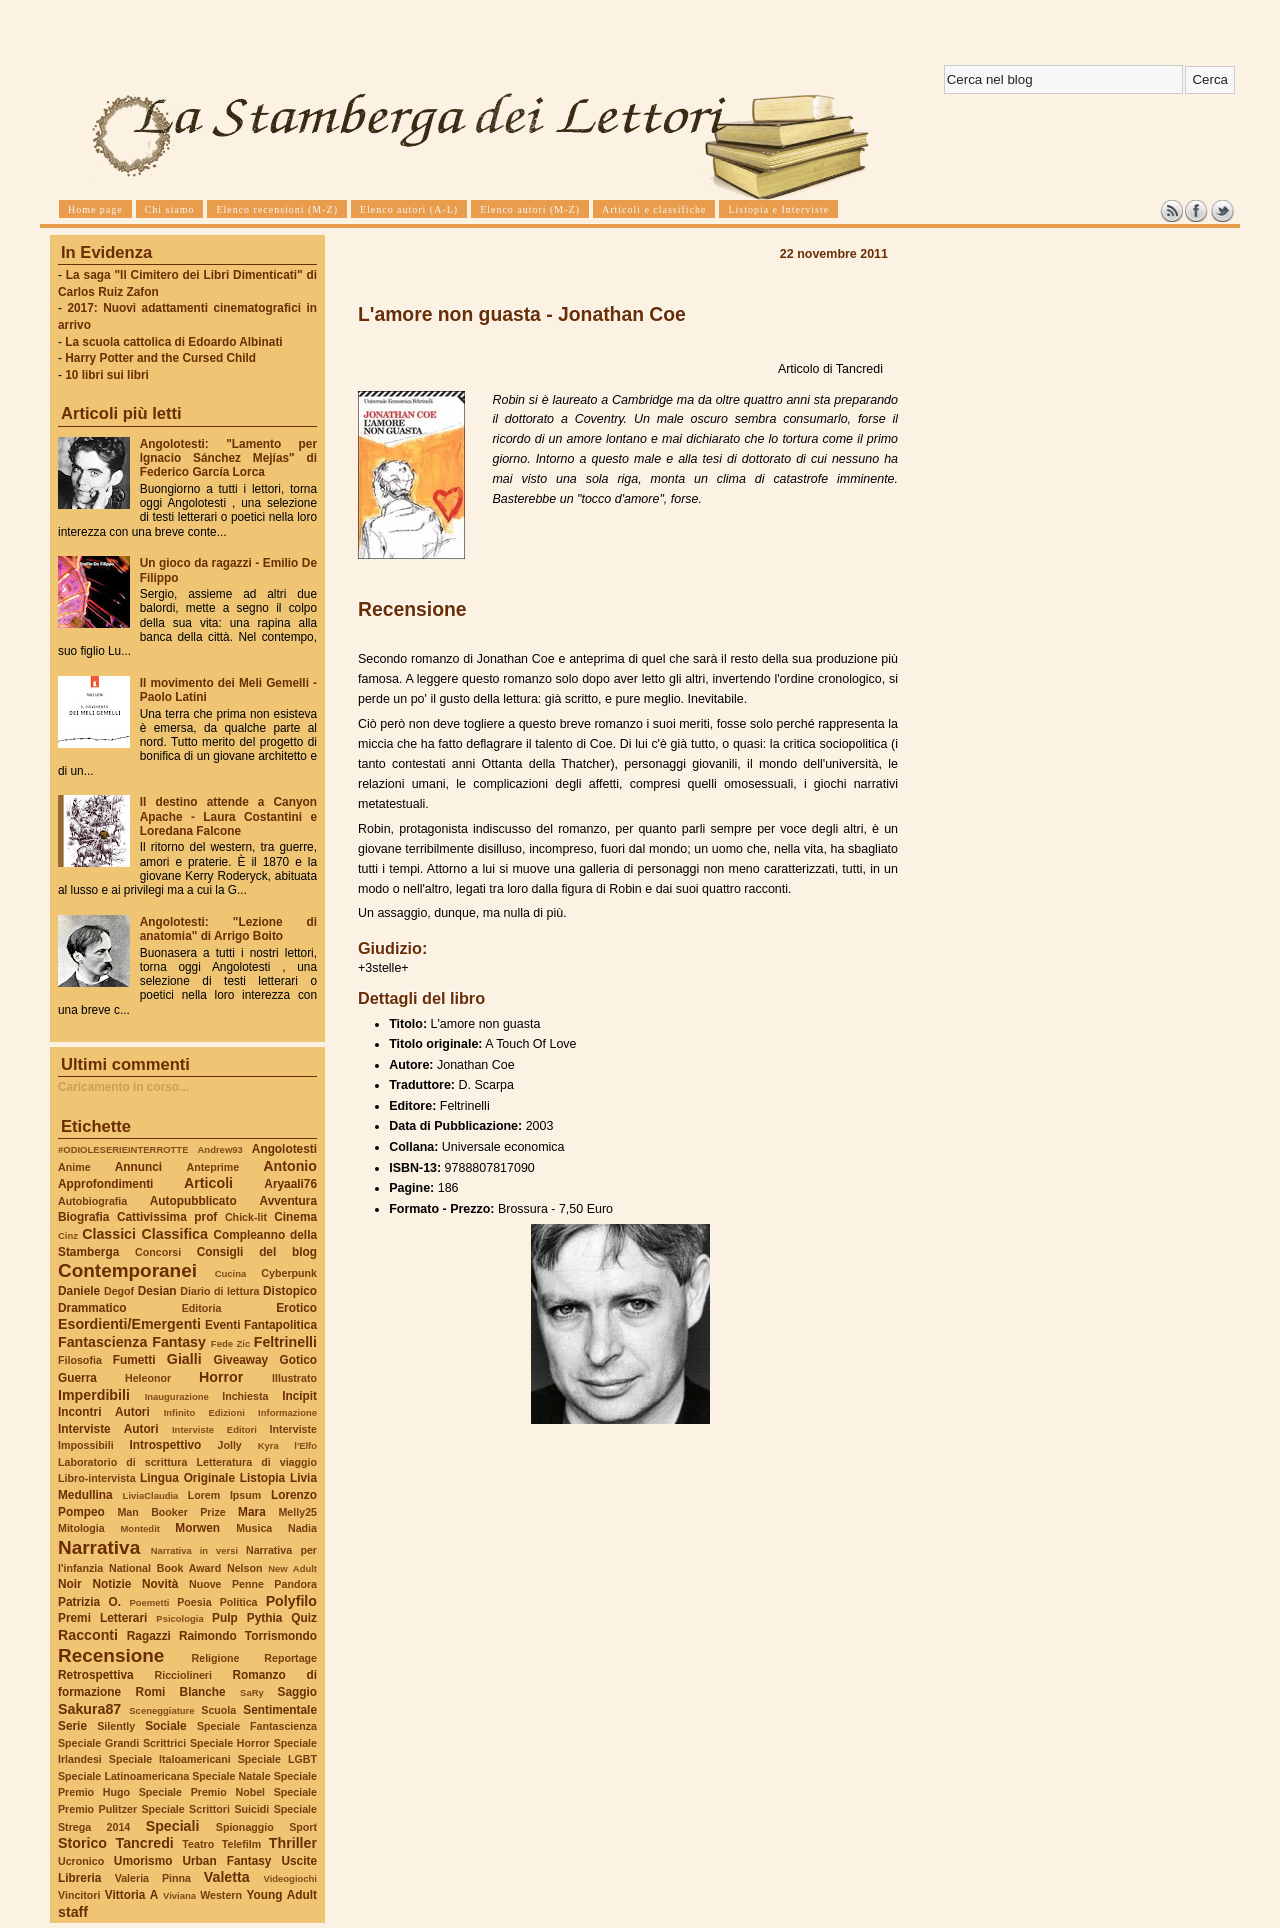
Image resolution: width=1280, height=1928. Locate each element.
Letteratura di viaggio (256, 1462)
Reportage (290, 1658)
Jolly (229, 1445)
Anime (74, 1167)
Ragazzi (149, 1636)
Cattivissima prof (167, 1217)
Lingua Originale (187, 1478)
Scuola (218, 1710)
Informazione (287, 1412)
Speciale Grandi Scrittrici (122, 1743)
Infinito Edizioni (204, 1412)
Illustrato (294, 1378)
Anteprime (213, 1167)
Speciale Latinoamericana (123, 1776)
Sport (303, 1827)
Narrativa (99, 1547)
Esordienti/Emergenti (129, 1324)
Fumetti (134, 1360)
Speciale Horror (230, 1743)
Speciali (173, 1826)
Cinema (295, 1217)
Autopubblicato (193, 1201)
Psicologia (179, 1618)
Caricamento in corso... (123, 1087)
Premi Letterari (102, 1618)
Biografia (83, 1217)
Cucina (231, 1273)
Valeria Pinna (153, 1878)
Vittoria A (131, 1895)
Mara (252, 1512)
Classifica (175, 1234)
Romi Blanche (181, 1692)
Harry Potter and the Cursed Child (160, 358)
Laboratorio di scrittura (122, 1462)
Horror (221, 1377)
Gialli (184, 1359)
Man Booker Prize (171, 1512)
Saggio (297, 1692)
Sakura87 (89, 1709)
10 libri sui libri (107, 375)
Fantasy (179, 1342)
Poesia (194, 1602)
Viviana (179, 1895)
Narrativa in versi (194, 1550)
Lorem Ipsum (225, 1495)
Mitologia (81, 1528)
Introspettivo (166, 1445)
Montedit (139, 1528)
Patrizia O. (89, 1602)
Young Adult (281, 1895)
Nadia (302, 1528)
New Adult (292, 1568)
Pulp (225, 1618)
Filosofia (80, 1360)
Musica (254, 1528)
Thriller (293, 1843)
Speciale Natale (231, 1776)
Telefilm (241, 1844)
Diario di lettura (219, 1291)
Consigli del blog (257, 1252)
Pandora (295, 1584)
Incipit (299, 1396)
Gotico (298, 1360)
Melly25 (297, 1512)
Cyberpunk (289, 1273)
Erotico (296, 1308)
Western (221, 1895)
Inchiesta (245, 1396)
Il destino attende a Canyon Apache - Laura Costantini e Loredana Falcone (228, 816)
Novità (160, 1584)
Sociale (165, 1726)
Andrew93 (220, 1149)
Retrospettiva (96, 1675)
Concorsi (158, 1252)
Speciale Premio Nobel (202, 1792)
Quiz (304, 1618)
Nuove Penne (226, 1584)
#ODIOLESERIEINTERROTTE (123, 1149)
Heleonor (148, 1378)
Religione (216, 1658)
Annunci (138, 1167)
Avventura (288, 1201)
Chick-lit (246, 1217)
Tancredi (145, 1843)
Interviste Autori (108, 1429)
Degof (119, 1291)
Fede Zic (230, 1343)
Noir (70, 1584)
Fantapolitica (280, 1325)
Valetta (227, 1877)
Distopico (290, 1291)
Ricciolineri (182, 1675)
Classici (109, 1234)
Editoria (202, 1308)
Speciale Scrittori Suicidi (205, 1809)
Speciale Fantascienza (257, 1726)
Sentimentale (280, 1710)
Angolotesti (284, 1149)
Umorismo (143, 1861)
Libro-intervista (97, 1478)
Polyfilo (291, 1601)
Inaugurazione (177, 1396)
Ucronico (81, 1861)
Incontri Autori (104, 1412)
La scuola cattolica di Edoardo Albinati (173, 342)
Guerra (77, 1378)
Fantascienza (102, 1342)
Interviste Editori (214, 1429)
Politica (239, 1602)
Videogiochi (291, 1878)
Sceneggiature (161, 1710)
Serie (72, 1726)
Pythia (265, 1618)
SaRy (252, 1692)
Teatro (198, 1844)
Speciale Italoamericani (170, 1759)
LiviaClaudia (151, 1495)
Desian (157, 1291)
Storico (82, 1843)
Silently (116, 1726)
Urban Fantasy (226, 1861)
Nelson (245, 1568)
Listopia (262, 1478)
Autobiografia (92, 1201)
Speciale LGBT (277, 1759)
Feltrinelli (285, 1342)
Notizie (111, 1584)
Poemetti (149, 1602)
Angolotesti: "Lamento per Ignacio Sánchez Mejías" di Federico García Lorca (228, 458)
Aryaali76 (290, 1184)
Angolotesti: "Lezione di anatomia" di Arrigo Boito (228, 929)
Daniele (79, 1291)
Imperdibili (94, 1395)
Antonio (290, 1166)
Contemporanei (127, 1270)
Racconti (88, 1635)
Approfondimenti (105, 1184)
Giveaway (241, 1360)
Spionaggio (245, 1827)
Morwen (197, 1528)
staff (73, 1912)
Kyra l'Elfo (287, 1445)
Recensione (111, 1655)
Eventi (223, 1325)
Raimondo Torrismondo (248, 1636)
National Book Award (165, 1568)
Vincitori (79, 1895)
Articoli (208, 1183)
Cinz (68, 1235)
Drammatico (92, 1308)
